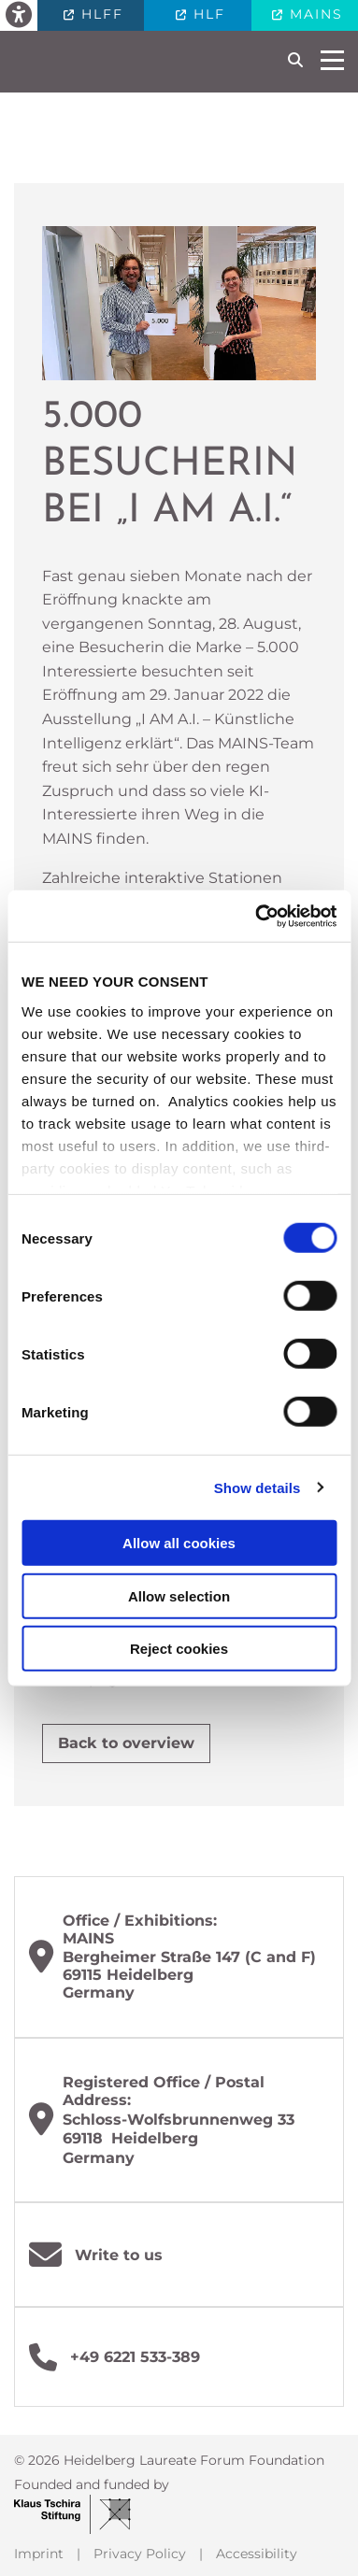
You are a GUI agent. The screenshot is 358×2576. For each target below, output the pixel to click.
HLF (206, 14)
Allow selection (179, 1595)
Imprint (39, 2553)
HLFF (99, 14)
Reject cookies (179, 1649)
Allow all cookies (179, 1543)
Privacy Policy (139, 2553)
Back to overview (126, 1743)
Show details (257, 1487)
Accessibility (256, 2553)
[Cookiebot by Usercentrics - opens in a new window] (256, 916)
